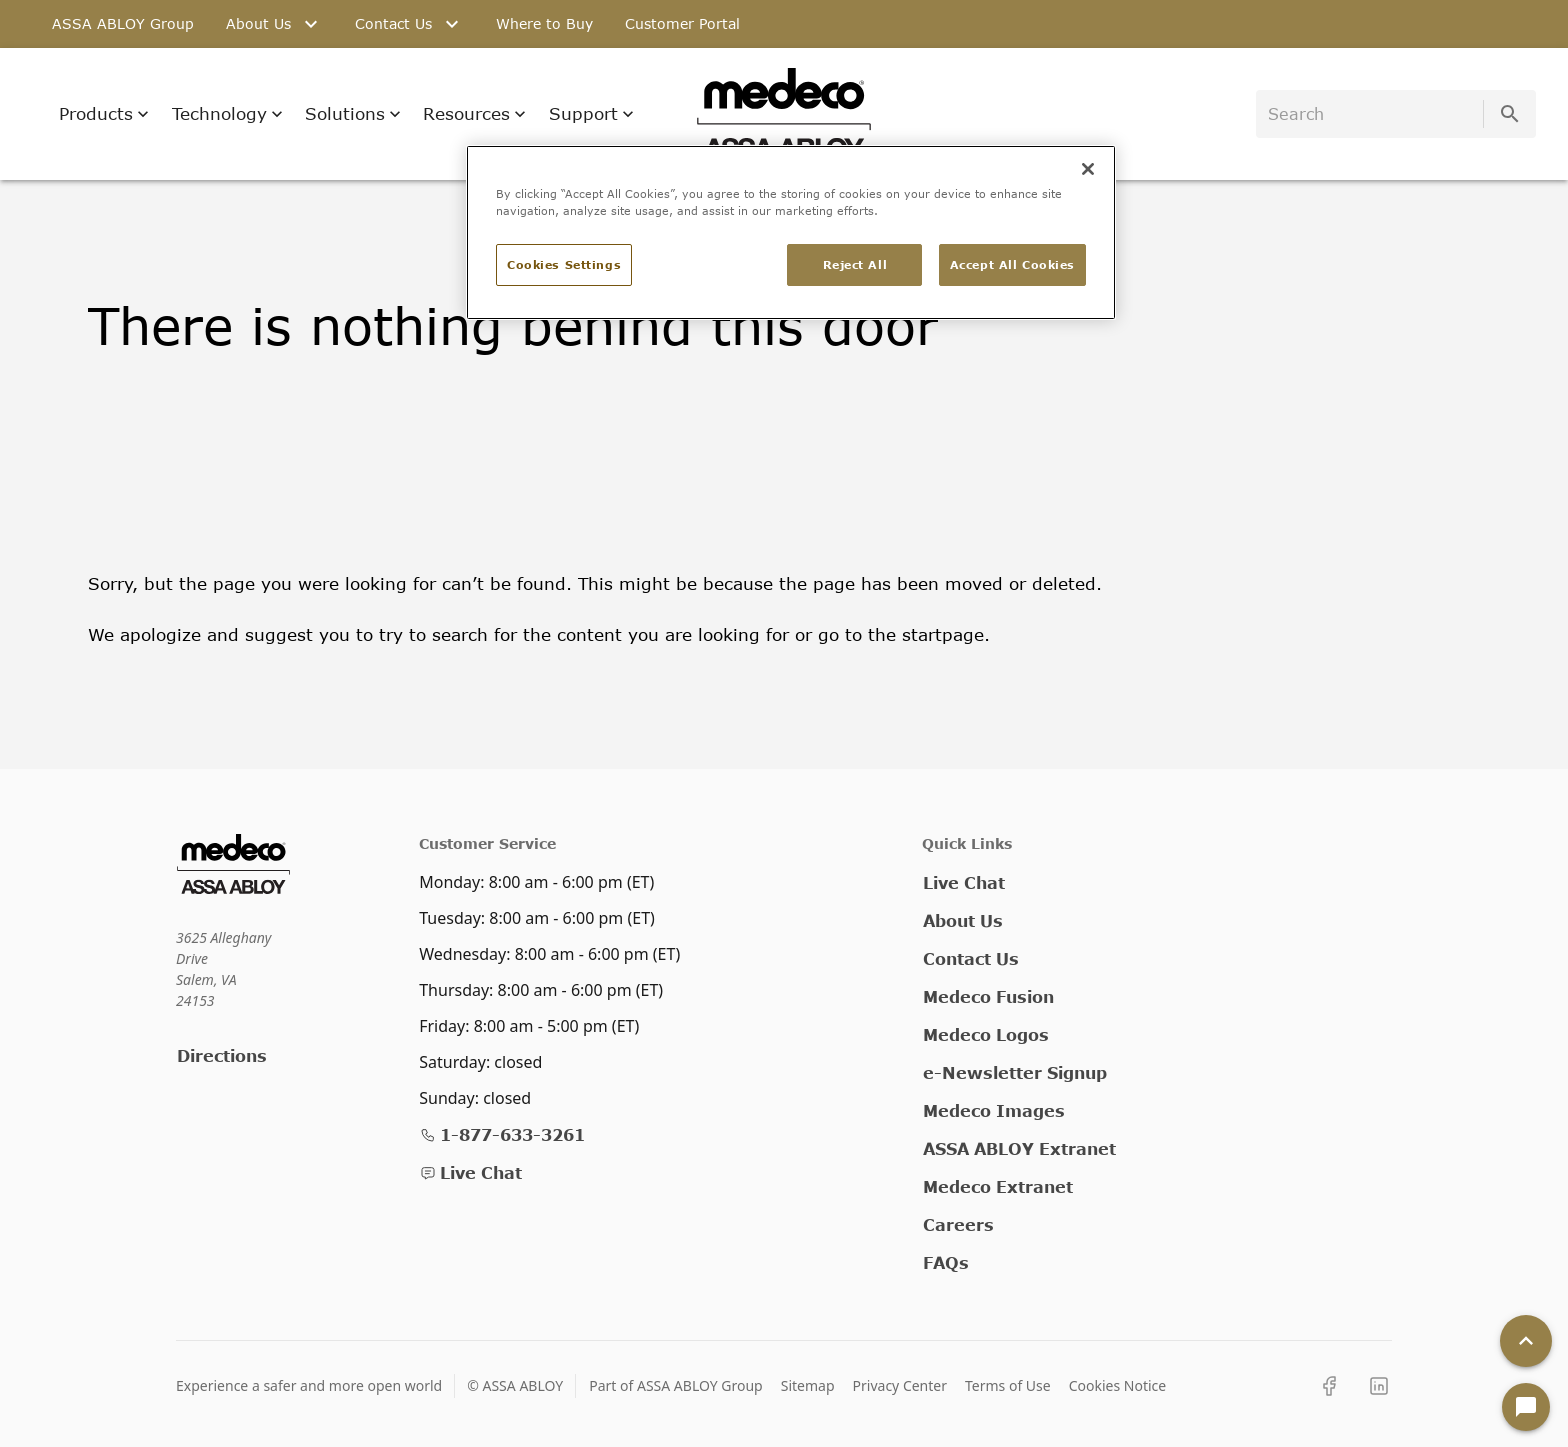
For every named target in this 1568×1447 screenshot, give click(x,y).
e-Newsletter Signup (1015, 1072)
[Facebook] (1329, 1386)
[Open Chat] (1526, 1407)
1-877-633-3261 (502, 1134)
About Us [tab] (274, 24)
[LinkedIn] (1379, 1386)
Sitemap (808, 1385)
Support (591, 114)
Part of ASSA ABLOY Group (676, 1385)
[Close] (1088, 169)
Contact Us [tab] (409, 24)
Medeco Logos (986, 1034)
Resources (474, 114)
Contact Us (971, 958)
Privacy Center (900, 1385)
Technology (227, 114)
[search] (1373, 114)
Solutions (353, 114)
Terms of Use (1008, 1385)
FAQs (946, 1262)
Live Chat (471, 1172)
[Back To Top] (1526, 1341)
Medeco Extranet (998, 1186)
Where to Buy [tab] (544, 24)
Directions (222, 1055)
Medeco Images (994, 1110)
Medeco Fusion (988, 996)
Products (104, 114)
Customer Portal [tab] (682, 24)
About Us (963, 920)
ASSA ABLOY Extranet (1019, 1148)
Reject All (855, 264)
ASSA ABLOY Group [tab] (123, 24)
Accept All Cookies (1012, 264)
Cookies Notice (1118, 1385)
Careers (958, 1224)
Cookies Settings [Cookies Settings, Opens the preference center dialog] (564, 264)
